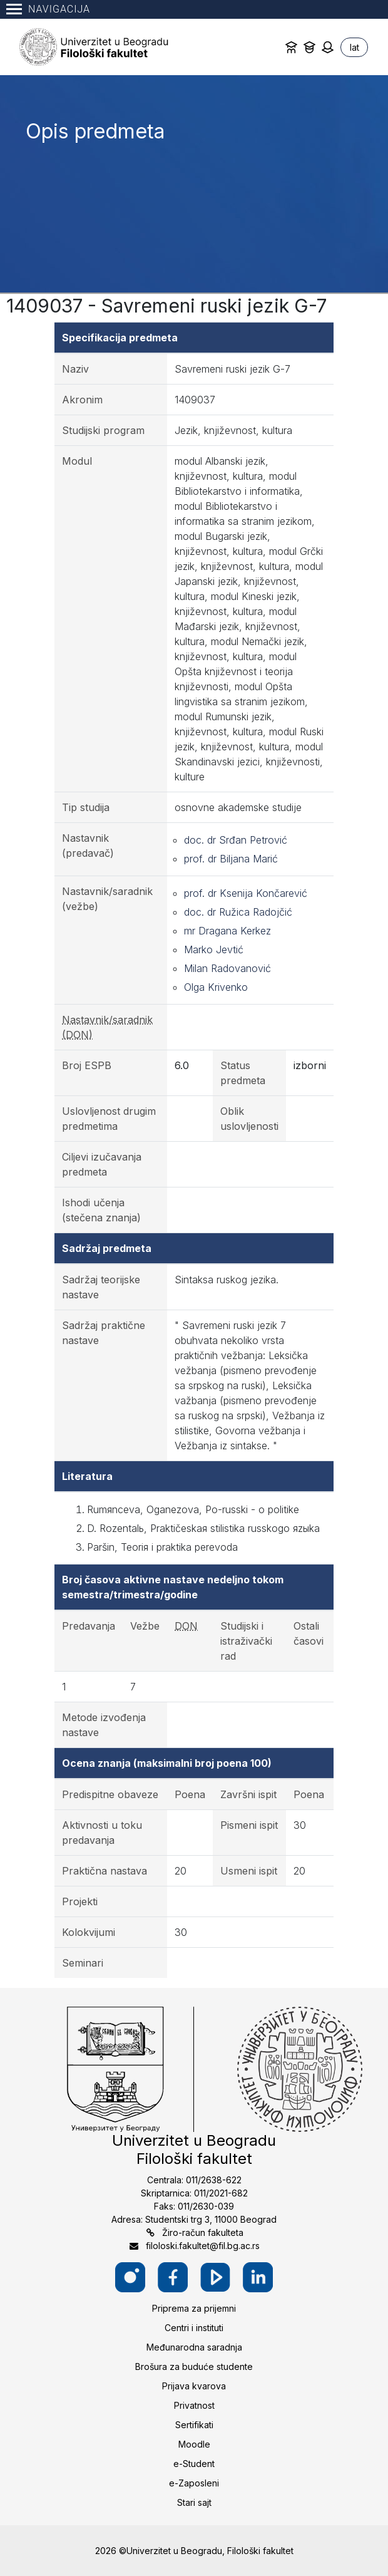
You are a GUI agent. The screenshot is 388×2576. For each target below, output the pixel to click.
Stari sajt (194, 2502)
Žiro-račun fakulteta (202, 2232)
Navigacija (48, 9)
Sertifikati (194, 2424)
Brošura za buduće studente (194, 2366)
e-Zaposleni (194, 2483)
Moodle (194, 2444)
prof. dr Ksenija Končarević (245, 893)
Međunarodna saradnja (194, 2347)
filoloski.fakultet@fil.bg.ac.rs (203, 2245)
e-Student (194, 2463)
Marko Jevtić (213, 949)
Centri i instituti (194, 2327)
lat (354, 47)
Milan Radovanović (227, 968)
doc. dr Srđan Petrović (235, 840)
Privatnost (194, 2405)
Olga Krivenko (216, 987)
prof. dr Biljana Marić (231, 858)
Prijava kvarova (194, 2386)
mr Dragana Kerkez (227, 930)
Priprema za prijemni (194, 2308)
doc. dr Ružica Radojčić (238, 912)
